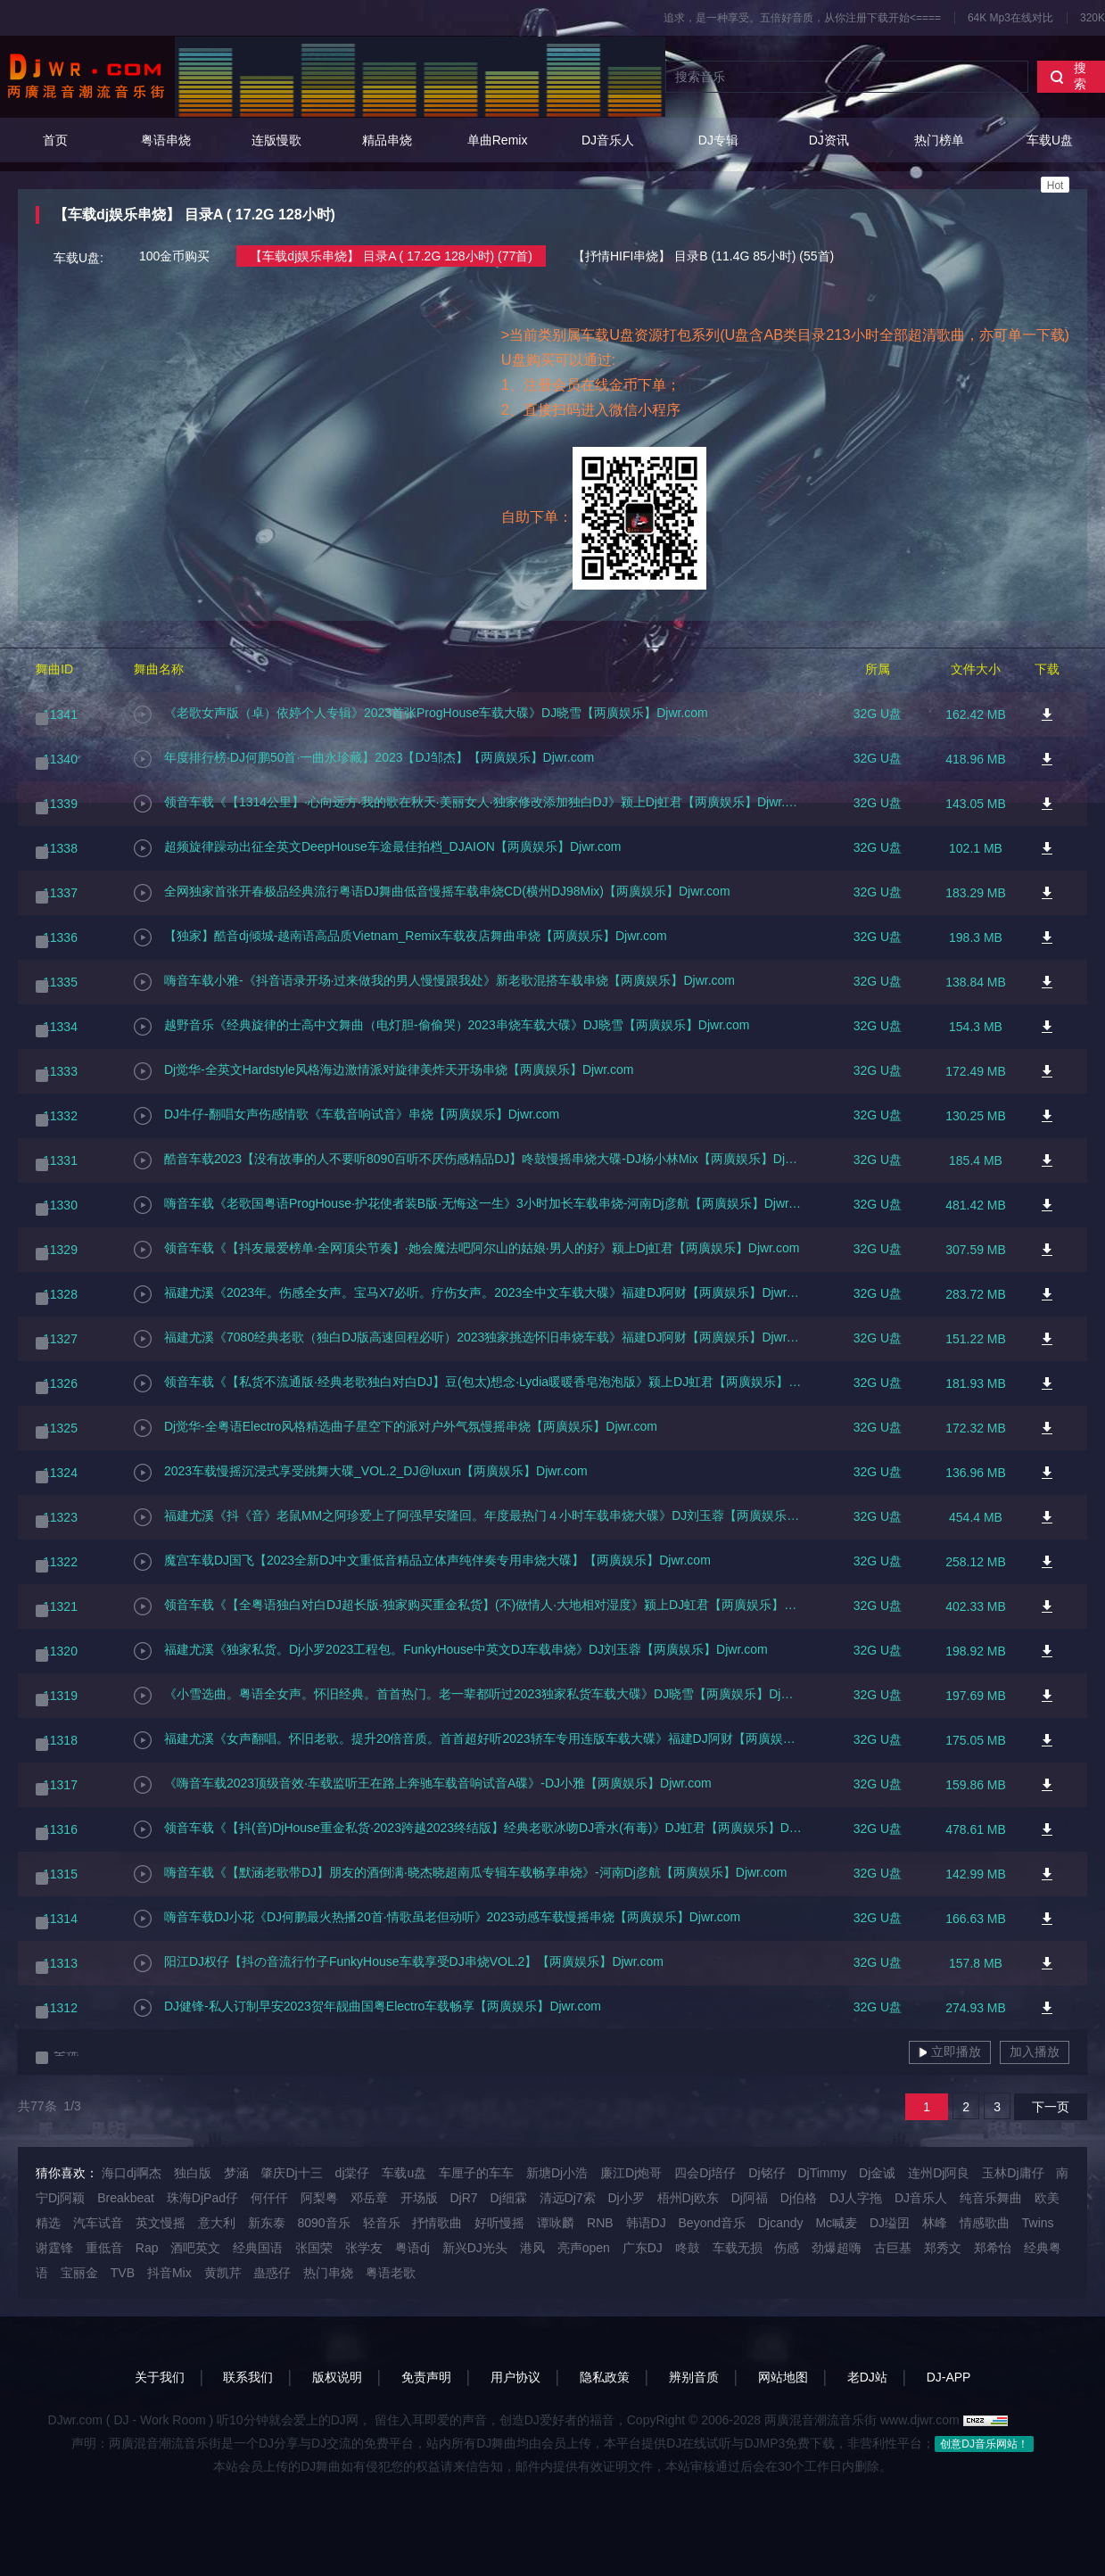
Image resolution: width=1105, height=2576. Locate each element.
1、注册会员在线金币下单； (590, 384)
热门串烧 (328, 2273)
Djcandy (781, 2223)
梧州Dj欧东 (688, 2198)
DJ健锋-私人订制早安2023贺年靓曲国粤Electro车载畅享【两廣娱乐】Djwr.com (367, 2008)
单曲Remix (497, 140)
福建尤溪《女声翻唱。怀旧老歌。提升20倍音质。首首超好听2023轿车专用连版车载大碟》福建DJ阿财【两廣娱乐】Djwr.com (468, 1740)
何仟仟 (269, 2198)
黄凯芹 (223, 2273)
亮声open (583, 2248)
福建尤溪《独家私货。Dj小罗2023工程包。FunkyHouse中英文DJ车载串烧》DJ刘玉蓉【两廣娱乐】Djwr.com (451, 1651)
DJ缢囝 (890, 2223)
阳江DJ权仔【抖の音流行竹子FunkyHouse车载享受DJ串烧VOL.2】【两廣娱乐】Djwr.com (399, 1963)
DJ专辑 (718, 140)
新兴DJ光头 (474, 2248)
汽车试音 (98, 2223)
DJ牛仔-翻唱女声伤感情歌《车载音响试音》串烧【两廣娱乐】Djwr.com (346, 1116)
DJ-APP (949, 2377)
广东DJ (643, 2248)
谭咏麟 (555, 2223)
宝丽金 (79, 2273)
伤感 (786, 2248)
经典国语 (258, 2248)
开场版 (419, 2198)
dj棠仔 (352, 2173)
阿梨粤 (319, 2198)
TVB (123, 2273)
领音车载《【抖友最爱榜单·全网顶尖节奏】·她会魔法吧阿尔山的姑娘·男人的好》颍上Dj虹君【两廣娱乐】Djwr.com (466, 1250)
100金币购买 (174, 256)
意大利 (216, 2223)
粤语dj (412, 2248)
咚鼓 (687, 2248)
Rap (147, 2248)
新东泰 (266, 2223)
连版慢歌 (276, 140)
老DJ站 (867, 2377)
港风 (532, 2248)
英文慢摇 (161, 2223)
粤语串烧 (166, 140)
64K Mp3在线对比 (1010, 18)
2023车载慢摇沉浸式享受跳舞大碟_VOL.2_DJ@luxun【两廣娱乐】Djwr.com (361, 1473)
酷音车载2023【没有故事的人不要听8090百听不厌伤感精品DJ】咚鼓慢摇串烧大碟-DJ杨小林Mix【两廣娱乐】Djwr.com (468, 1160)
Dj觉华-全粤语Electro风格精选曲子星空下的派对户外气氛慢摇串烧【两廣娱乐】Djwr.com (395, 1428)
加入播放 (1035, 2051)
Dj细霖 (508, 2198)
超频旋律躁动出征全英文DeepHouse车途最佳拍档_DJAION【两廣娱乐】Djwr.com (378, 848)
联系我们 (248, 2377)
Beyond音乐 (712, 2223)
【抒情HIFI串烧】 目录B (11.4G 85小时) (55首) (703, 256)
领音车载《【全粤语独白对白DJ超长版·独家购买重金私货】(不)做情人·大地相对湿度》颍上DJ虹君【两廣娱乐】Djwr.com (468, 1606)
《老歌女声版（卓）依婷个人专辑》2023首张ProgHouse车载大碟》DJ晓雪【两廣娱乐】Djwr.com (421, 714)
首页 (55, 140)
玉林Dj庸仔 (1012, 2173)
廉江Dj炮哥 (631, 2173)
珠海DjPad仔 (202, 2198)
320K (1092, 18)
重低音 (104, 2248)
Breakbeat (125, 2198)
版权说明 (337, 2377)
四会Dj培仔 (705, 2173)
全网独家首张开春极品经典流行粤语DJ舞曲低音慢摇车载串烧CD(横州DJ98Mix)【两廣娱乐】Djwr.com (432, 893)
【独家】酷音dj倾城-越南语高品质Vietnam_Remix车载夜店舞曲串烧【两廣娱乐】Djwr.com (400, 937)
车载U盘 (1050, 163)
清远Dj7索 (568, 2198)
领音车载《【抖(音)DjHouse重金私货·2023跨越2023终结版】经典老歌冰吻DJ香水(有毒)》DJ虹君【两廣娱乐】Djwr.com (468, 1829)
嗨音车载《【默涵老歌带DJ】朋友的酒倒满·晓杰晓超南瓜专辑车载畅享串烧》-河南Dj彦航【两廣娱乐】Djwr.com (460, 1874)
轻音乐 (381, 2223)
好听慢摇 (499, 2223)
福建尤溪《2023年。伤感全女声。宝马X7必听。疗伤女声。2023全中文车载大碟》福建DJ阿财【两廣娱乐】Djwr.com (468, 1294)
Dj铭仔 (766, 2173)
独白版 (192, 2173)
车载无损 (738, 2248)
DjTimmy (821, 2173)
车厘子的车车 (476, 2173)
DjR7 (463, 2198)
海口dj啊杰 (131, 2173)
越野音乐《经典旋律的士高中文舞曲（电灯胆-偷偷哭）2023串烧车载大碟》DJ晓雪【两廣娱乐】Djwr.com (441, 1027)
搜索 (1068, 76)
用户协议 (515, 2377)
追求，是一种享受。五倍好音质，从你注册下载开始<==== (802, 18)
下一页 (1050, 2107)
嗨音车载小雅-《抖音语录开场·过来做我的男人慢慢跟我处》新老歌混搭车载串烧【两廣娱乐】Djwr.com (434, 982)
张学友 (364, 2248)
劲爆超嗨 (837, 2248)
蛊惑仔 (272, 2273)
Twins (1038, 2223)
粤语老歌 (391, 2273)
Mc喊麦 (836, 2223)
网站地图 (783, 2377)
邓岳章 (369, 2198)
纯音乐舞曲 (991, 2198)
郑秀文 (942, 2248)
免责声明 (426, 2377)
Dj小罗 (625, 2198)
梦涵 (236, 2173)
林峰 (934, 2223)
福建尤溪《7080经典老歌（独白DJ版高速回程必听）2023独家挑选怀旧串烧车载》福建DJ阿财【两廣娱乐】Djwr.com (468, 1339)
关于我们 (160, 2377)
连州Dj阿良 (938, 2173)
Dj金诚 (877, 2173)
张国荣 (314, 2248)
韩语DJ (646, 2223)
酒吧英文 (195, 2248)
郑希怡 (992, 2248)
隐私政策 (605, 2377)
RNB (600, 2223)
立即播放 (950, 2051)
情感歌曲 (985, 2223)
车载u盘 (404, 2173)
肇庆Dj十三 (291, 2173)
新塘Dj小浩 (557, 2173)
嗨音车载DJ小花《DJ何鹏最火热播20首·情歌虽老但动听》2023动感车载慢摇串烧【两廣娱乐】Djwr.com (437, 1919)
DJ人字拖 (855, 2198)
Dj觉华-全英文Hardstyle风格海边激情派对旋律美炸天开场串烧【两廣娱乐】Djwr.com (383, 1071)
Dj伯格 (798, 2198)
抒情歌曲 (437, 2223)
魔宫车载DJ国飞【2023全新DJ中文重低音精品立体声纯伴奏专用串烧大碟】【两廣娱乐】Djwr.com (422, 1562)
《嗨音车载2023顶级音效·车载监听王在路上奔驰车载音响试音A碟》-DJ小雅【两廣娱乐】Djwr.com (423, 1785)
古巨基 (892, 2248)
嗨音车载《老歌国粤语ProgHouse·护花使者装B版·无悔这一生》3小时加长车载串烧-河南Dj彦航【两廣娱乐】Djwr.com (468, 1205)
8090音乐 (323, 2223)
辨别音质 (694, 2377)
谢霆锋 (54, 2248)
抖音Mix (169, 2273)
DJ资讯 (829, 140)
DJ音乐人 (607, 140)
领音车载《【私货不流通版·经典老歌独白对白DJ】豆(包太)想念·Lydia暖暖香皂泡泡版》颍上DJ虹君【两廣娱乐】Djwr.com (468, 1383)
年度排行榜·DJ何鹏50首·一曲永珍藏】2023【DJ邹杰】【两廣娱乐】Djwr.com (364, 759)
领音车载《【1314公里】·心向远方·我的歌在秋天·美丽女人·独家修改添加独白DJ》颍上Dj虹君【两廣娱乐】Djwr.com (468, 804)
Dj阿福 (749, 2198)
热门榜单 (939, 140)
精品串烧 (387, 140)
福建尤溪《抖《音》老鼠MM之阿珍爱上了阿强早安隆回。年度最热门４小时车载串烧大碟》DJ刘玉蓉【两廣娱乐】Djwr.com (468, 1517)
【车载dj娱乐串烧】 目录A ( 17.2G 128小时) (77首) (391, 256)
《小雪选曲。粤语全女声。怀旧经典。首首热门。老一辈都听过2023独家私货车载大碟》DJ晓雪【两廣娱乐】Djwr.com (468, 1696)
